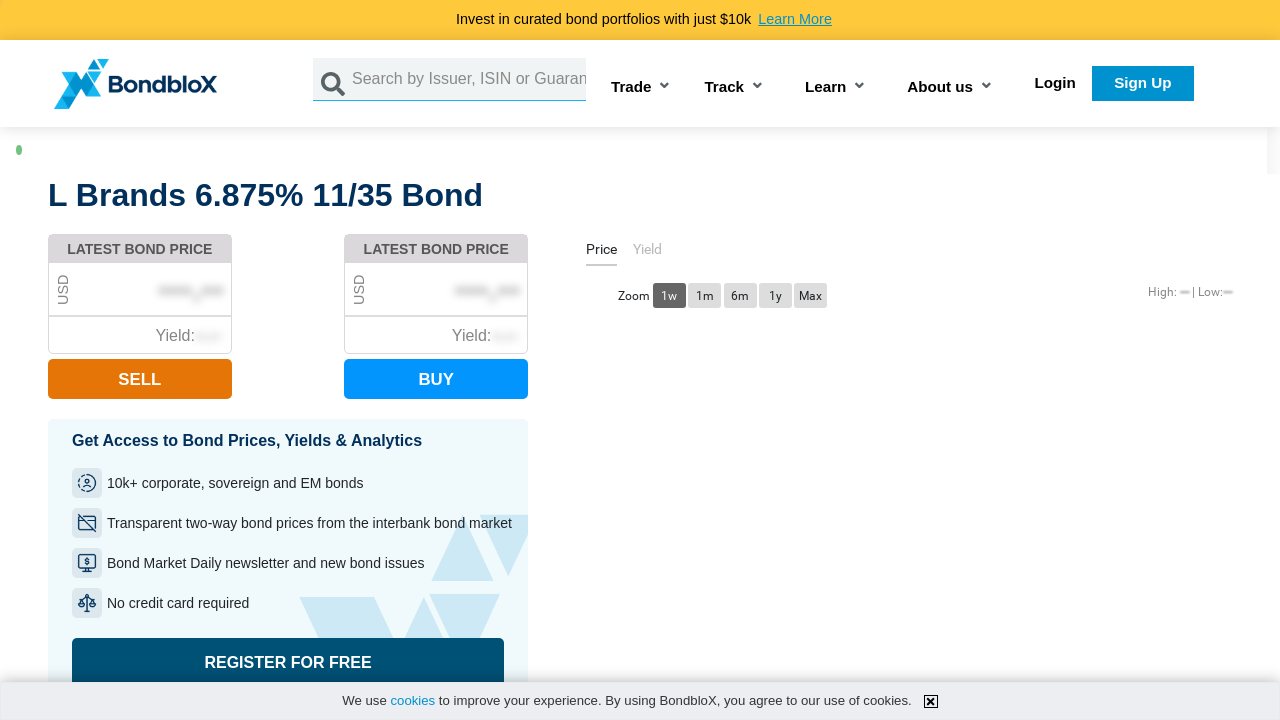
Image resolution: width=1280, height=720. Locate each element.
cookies (412, 700)
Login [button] (1055, 82)
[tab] (601, 252)
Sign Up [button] (1142, 82)
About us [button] (940, 87)
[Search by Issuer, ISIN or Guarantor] (469, 79)
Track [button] (724, 87)
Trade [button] (631, 87)
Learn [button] (825, 87)
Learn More (795, 19)
